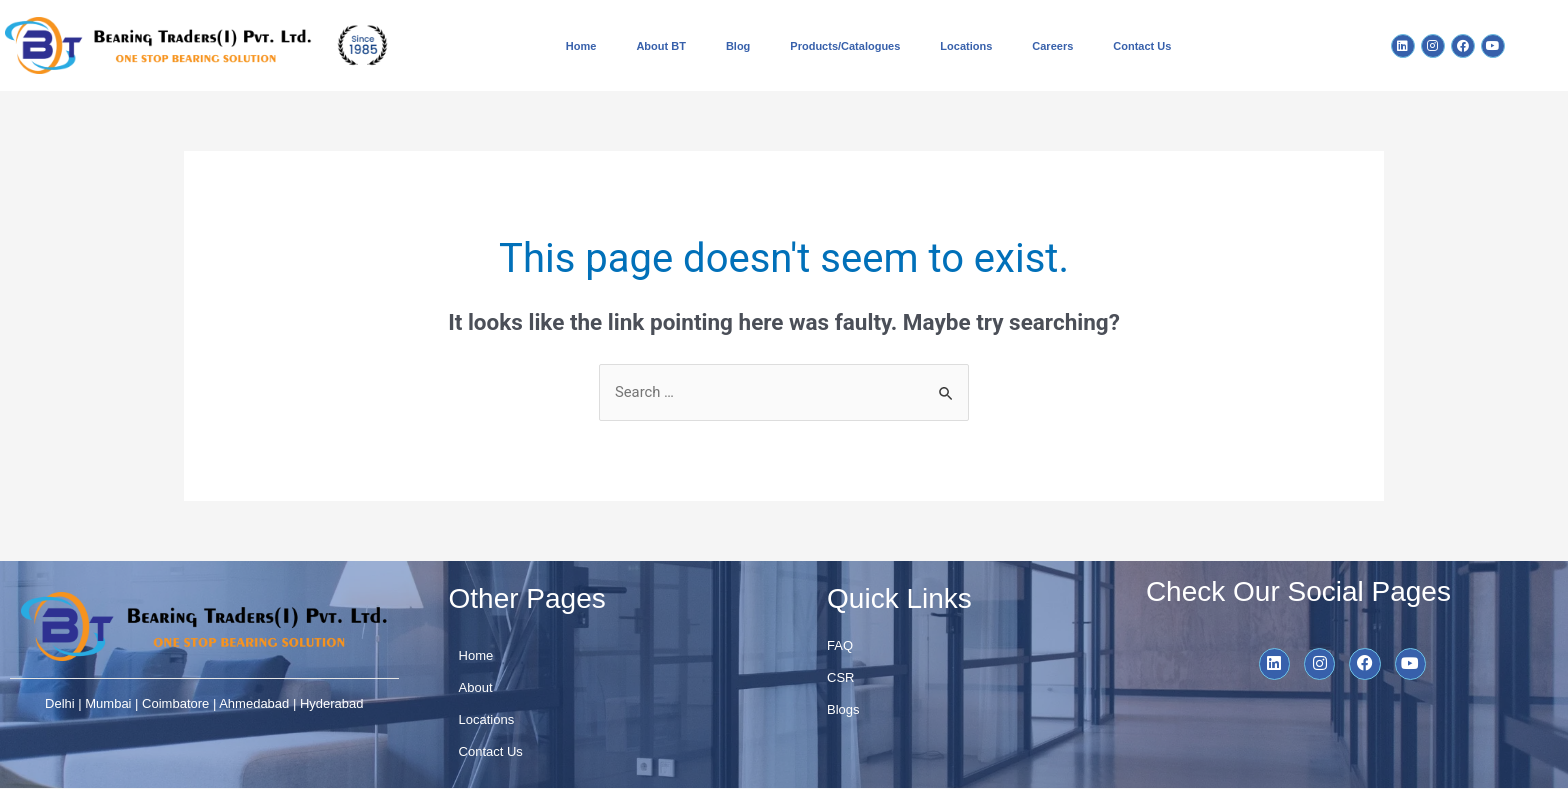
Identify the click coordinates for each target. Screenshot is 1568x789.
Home (581, 46)
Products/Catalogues (845, 46)
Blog (738, 46)
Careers (1052, 46)
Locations (966, 46)
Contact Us (1142, 46)
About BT (660, 46)
